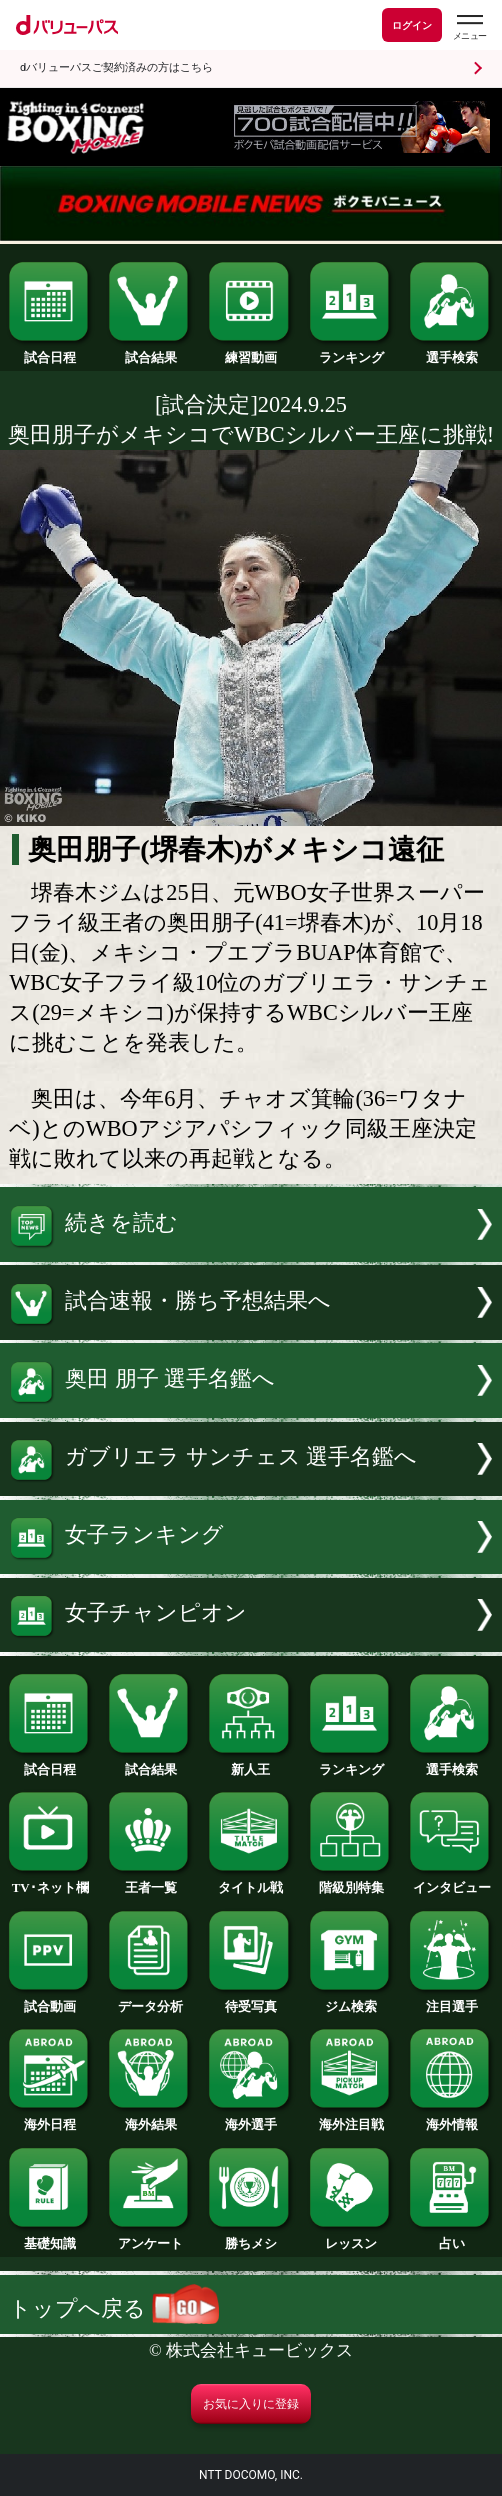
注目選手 (451, 2000)
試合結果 (150, 351)
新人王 (250, 1763)
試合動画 (50, 2000)
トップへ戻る (114, 2308)
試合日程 (50, 351)
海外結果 (150, 2118)
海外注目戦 (351, 2118)
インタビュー (451, 1881)
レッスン (351, 2237)
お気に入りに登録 (251, 2404)
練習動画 (250, 351)
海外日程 (50, 2118)
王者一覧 (150, 1881)
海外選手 (250, 2118)
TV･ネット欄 (50, 1881)
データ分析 (150, 2000)
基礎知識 (50, 2237)
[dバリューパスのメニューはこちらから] (469, 27)
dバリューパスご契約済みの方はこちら (116, 67)
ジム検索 (351, 2000)
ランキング (351, 351)
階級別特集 (351, 1881)
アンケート (150, 2237)
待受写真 (250, 2000)
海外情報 (451, 2118)
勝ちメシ (250, 2237)
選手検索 (451, 351)
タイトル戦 (250, 1881)
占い (451, 2237)
